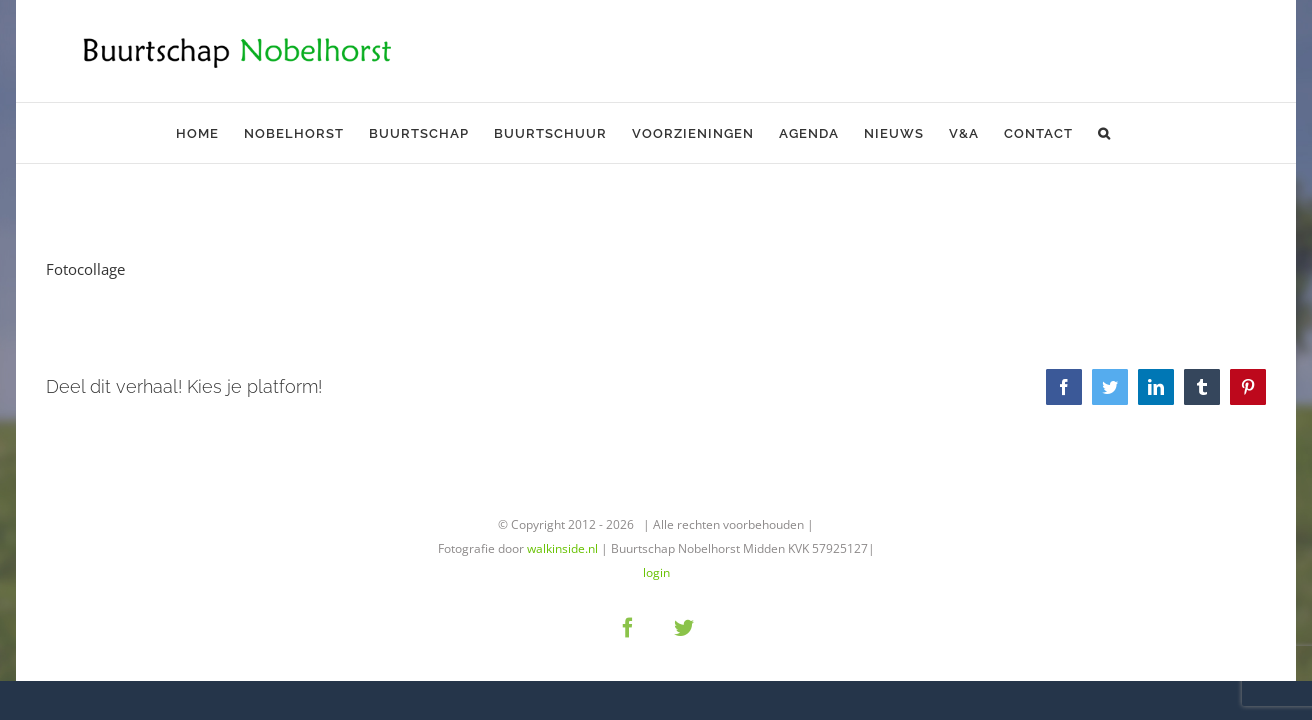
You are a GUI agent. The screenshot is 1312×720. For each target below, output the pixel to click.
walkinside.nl (562, 548)
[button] (1094, 133)
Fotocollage (85, 269)
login (656, 572)
